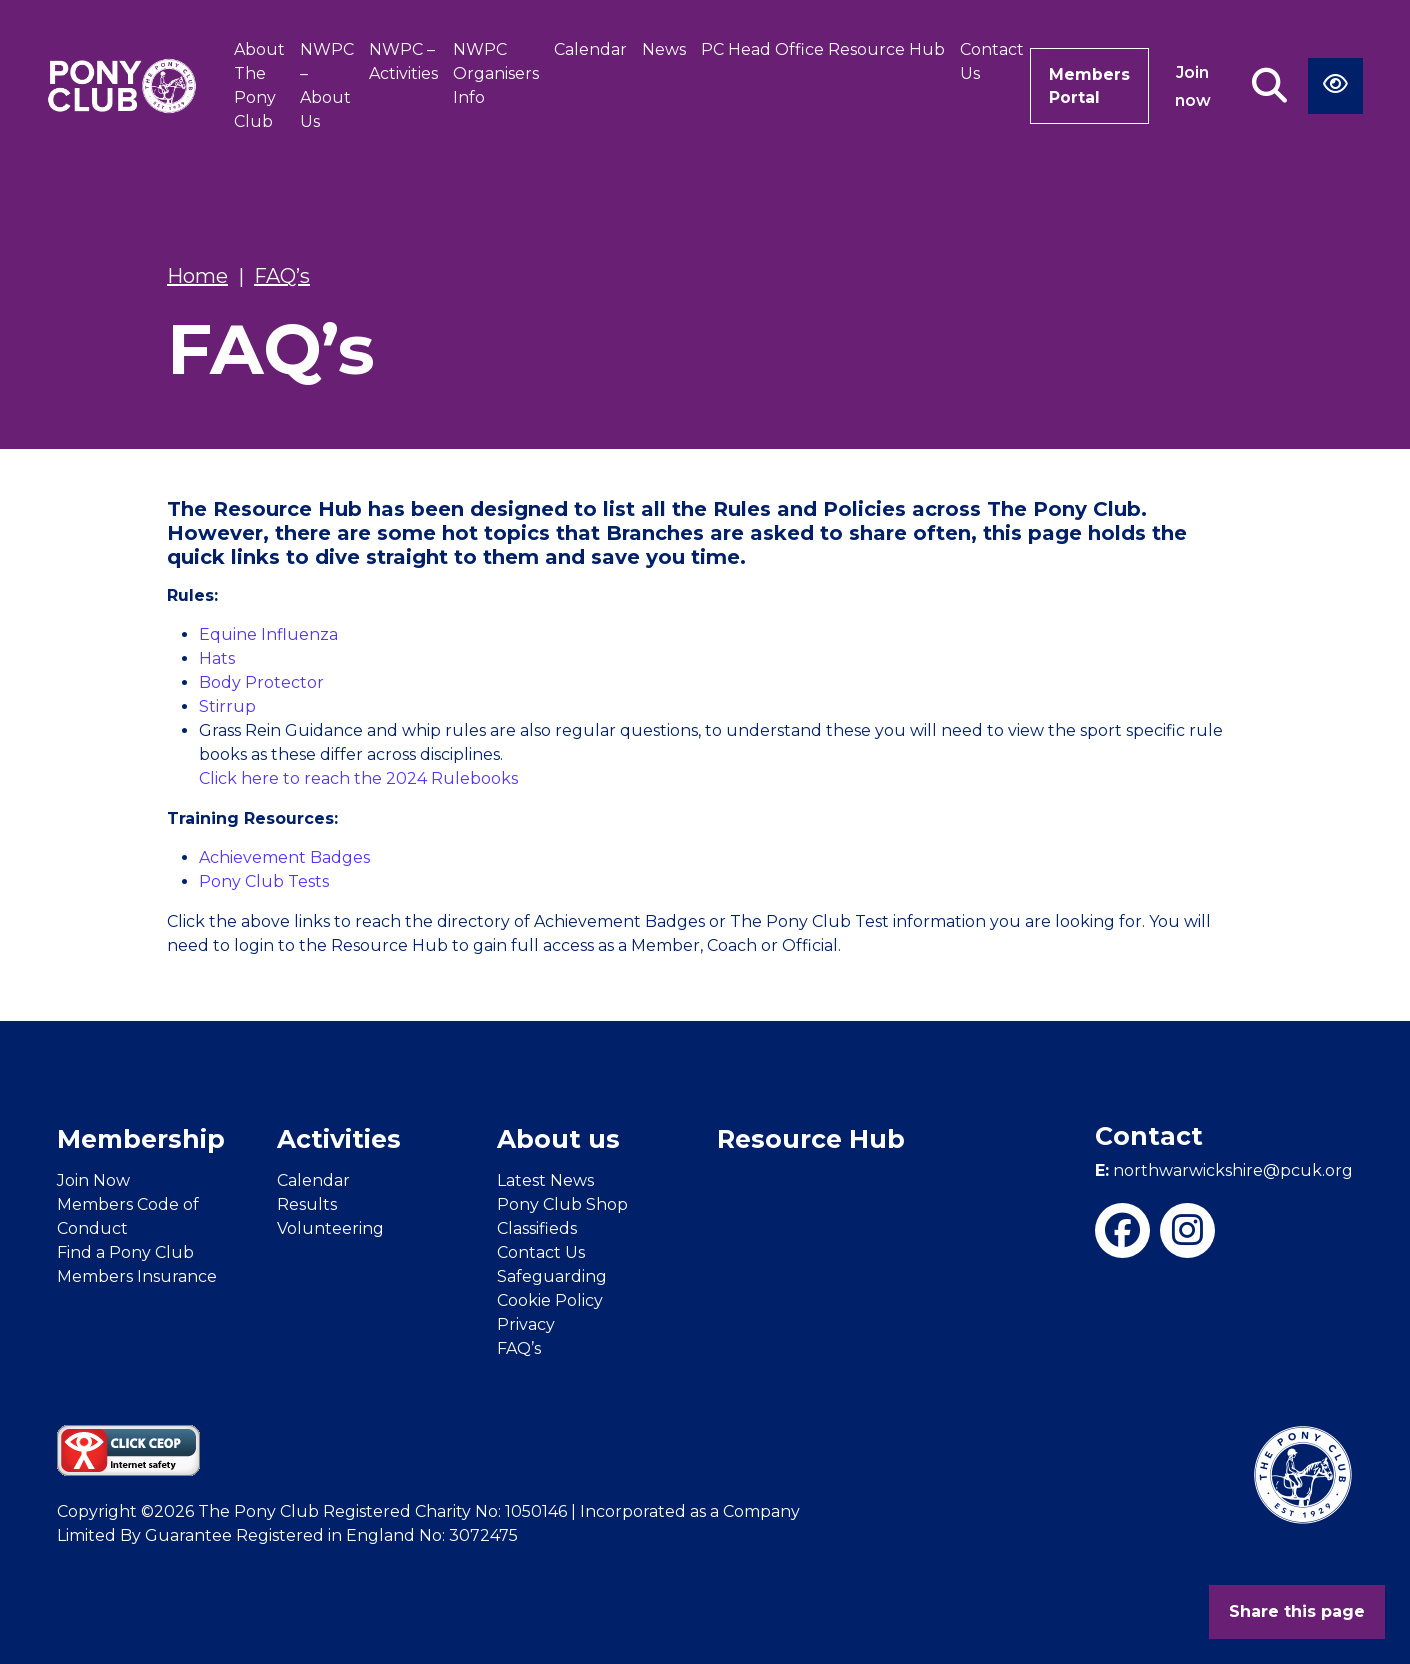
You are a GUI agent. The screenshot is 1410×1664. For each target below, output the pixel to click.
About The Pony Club (255, 85)
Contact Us (988, 61)
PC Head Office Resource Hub (819, 49)
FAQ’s (519, 1348)
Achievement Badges (284, 857)
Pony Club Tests (264, 881)
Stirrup (227, 706)
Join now (1193, 86)
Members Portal (1087, 85)
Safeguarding (552, 1276)
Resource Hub (811, 1139)
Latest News (545, 1180)
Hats (217, 658)
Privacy (526, 1324)
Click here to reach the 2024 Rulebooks (358, 778)
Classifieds (537, 1228)
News (660, 49)
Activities (339, 1139)
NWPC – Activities (399, 61)
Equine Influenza (268, 634)
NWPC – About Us (323, 85)
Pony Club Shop (562, 1204)
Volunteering (330, 1228)
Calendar (586, 49)
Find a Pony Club (125, 1252)
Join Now (93, 1180)
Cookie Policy (550, 1300)
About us (558, 1139)
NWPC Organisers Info (492, 73)
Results (307, 1204)
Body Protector (261, 682)
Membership (141, 1139)
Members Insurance (137, 1276)
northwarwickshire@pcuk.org (1224, 1170)
